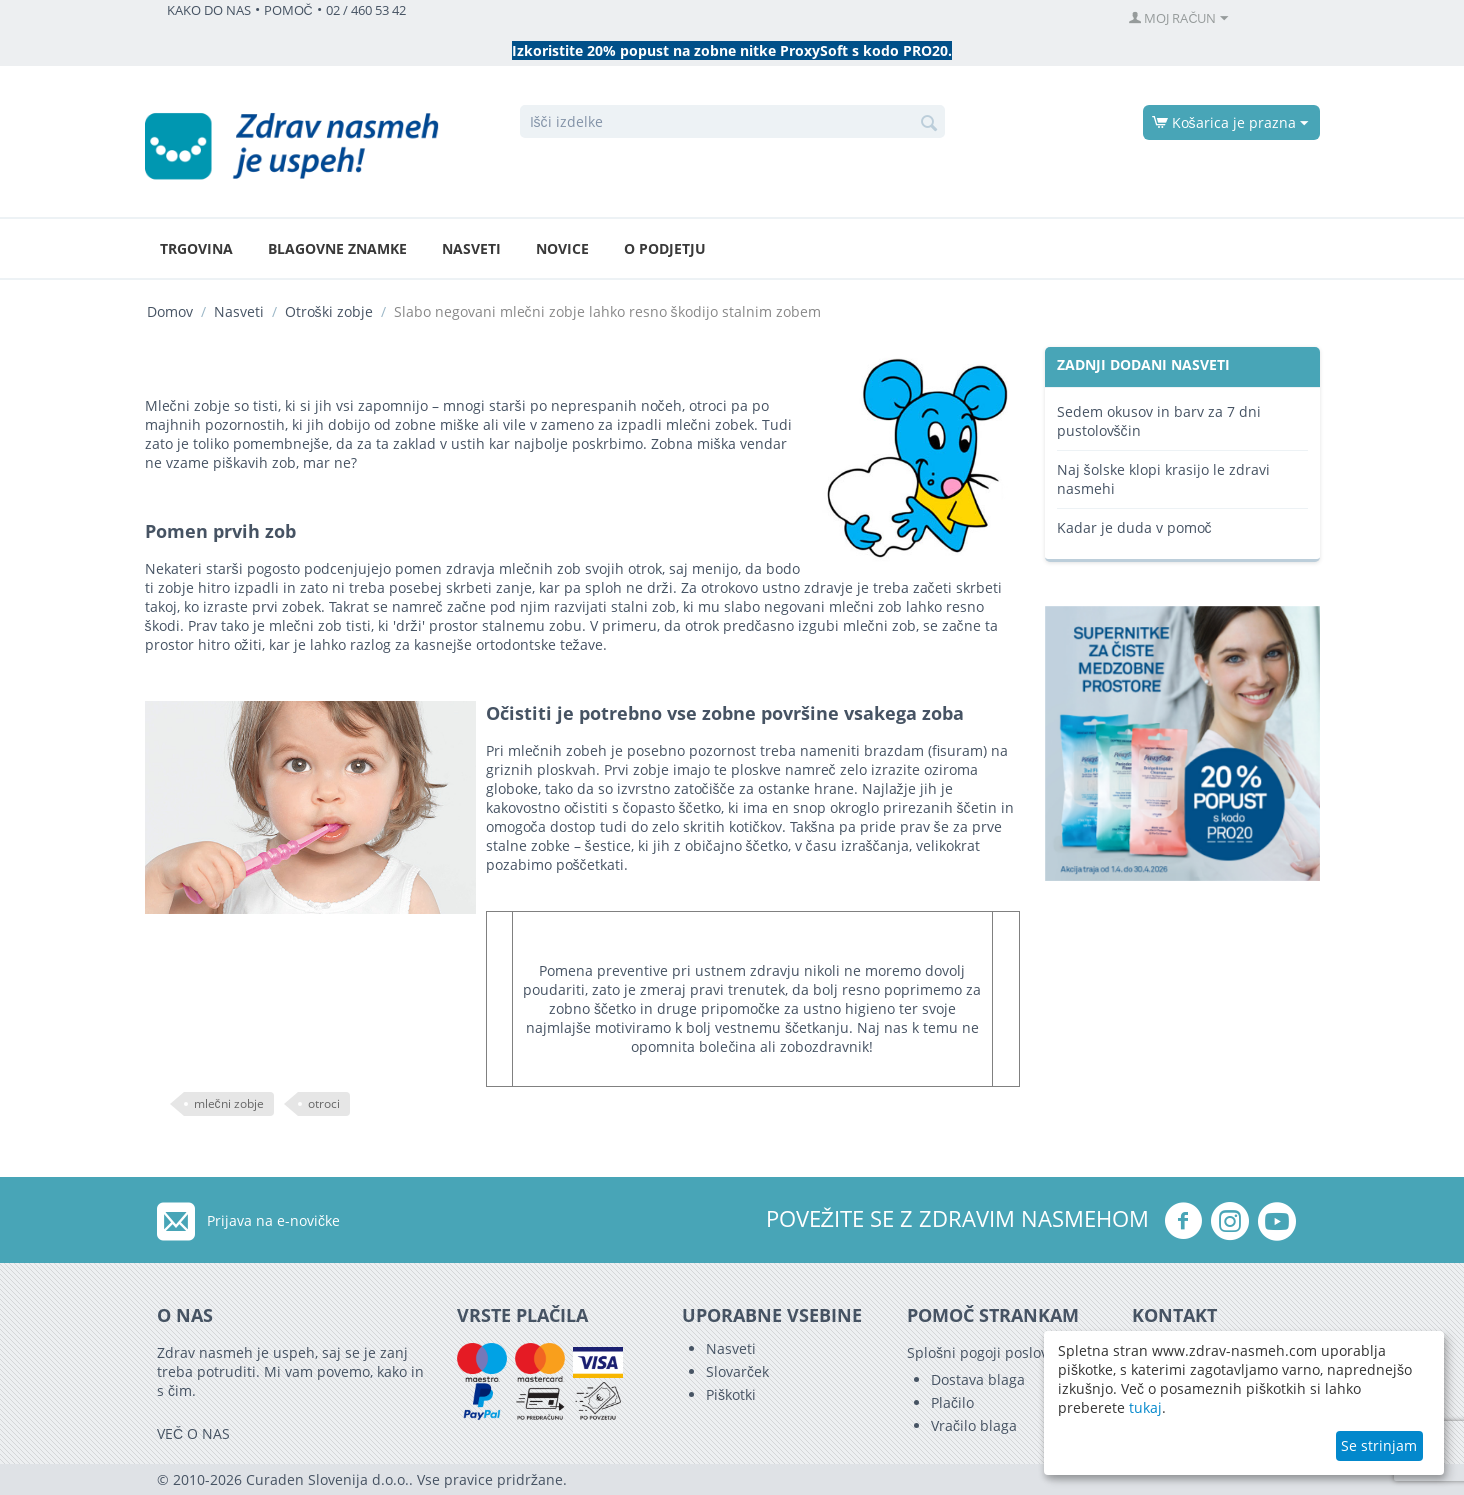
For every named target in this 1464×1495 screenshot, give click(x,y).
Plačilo (952, 1402)
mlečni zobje (229, 1103)
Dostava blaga (978, 1379)
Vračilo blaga (974, 1425)
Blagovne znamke (337, 248)
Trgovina (196, 248)
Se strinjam (1379, 1445)
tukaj (1145, 1407)
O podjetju (665, 248)
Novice (562, 248)
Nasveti (471, 248)
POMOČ (288, 10)
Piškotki (731, 1394)
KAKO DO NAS (209, 10)
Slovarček (737, 1371)
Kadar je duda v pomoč (1134, 527)
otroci (324, 1103)
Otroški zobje (329, 311)
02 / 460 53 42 (366, 10)
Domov (170, 311)
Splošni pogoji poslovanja (992, 1352)
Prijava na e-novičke (273, 1220)
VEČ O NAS (193, 1433)
